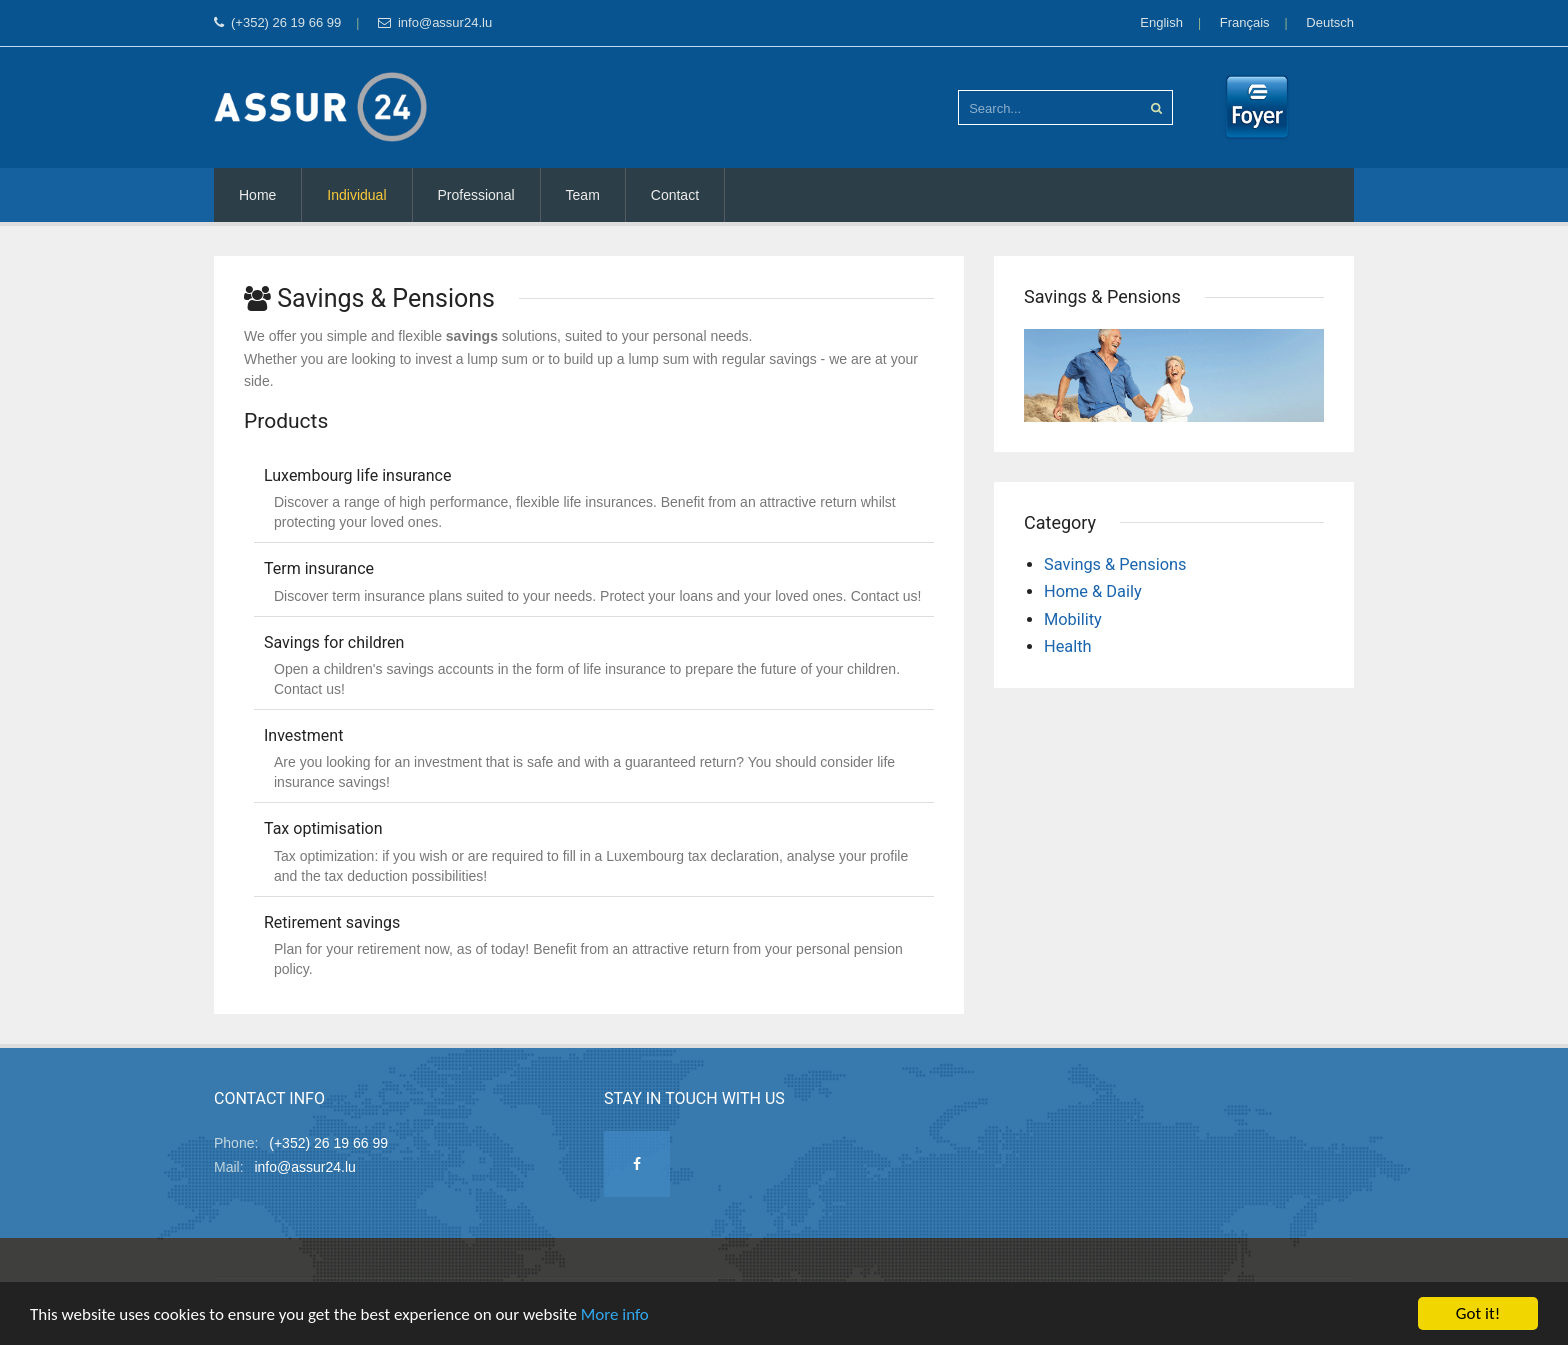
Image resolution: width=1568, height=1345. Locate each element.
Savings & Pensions (1115, 564)
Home (257, 195)
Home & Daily (1093, 591)
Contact (675, 195)
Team (583, 195)
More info (615, 1314)
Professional (476, 195)
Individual (356, 195)
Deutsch (1330, 22)
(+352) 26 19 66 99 (277, 22)
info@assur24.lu (435, 22)
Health (1068, 646)
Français (1245, 22)
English (1161, 22)
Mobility (1073, 619)
